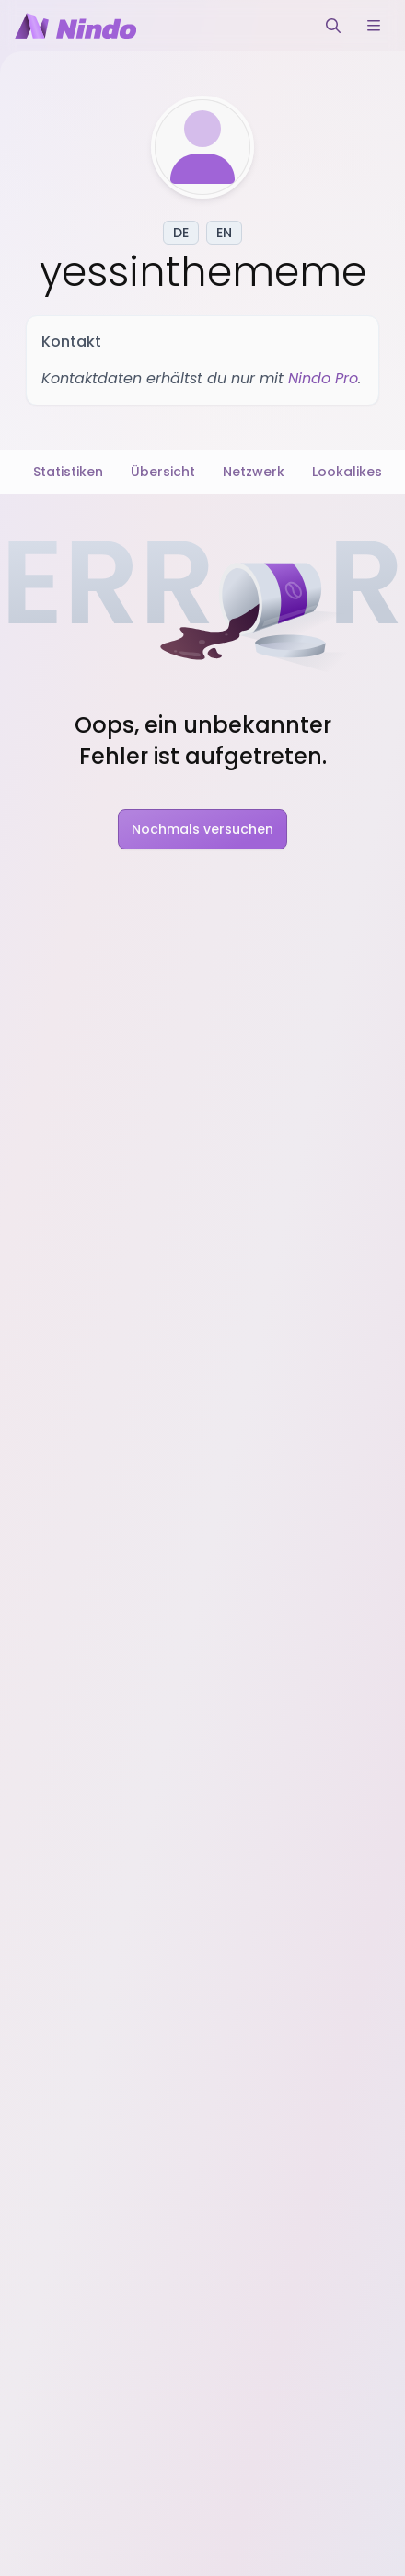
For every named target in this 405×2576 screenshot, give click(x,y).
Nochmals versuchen (202, 829)
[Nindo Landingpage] (75, 26)
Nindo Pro (323, 378)
